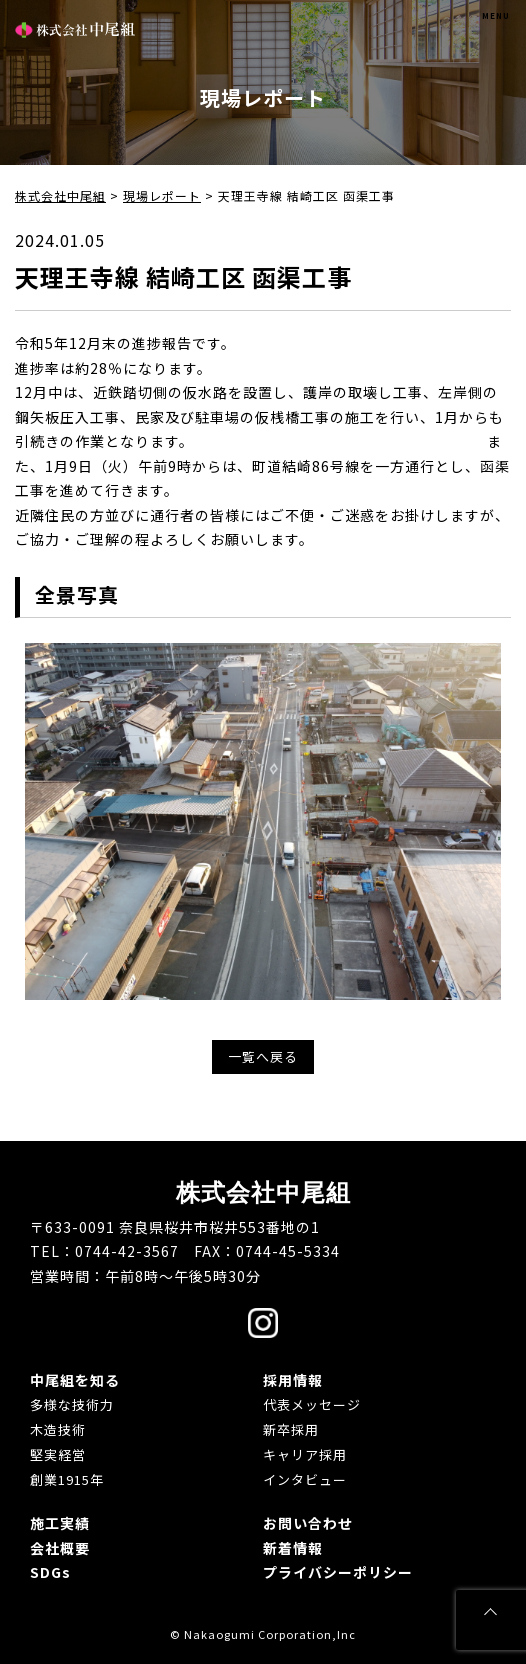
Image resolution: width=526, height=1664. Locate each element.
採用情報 (293, 1380)
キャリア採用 (305, 1454)
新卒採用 (291, 1429)
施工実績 (60, 1523)
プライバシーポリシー (338, 1572)
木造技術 (58, 1429)
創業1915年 (67, 1479)
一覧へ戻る (263, 1056)
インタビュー (305, 1479)
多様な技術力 (72, 1404)
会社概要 (60, 1548)
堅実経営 (58, 1454)
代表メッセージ (312, 1404)
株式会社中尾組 (75, 29)
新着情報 (293, 1548)
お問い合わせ (308, 1523)
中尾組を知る (75, 1380)
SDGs (50, 1572)
